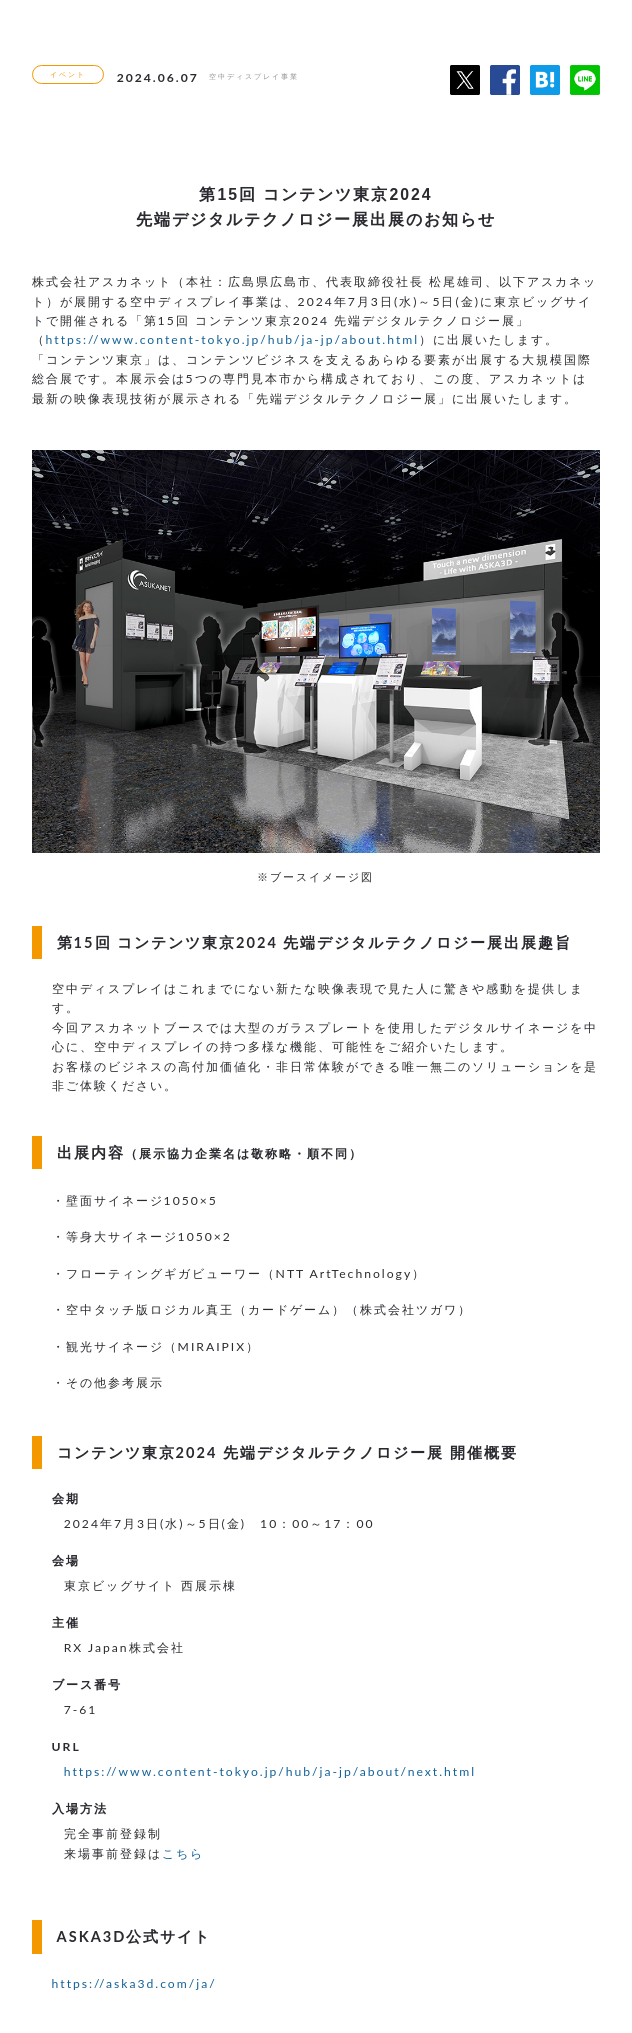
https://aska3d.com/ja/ (134, 1983)
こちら (183, 1853)
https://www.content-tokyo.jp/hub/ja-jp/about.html (233, 339)
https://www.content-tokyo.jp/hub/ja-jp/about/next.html (270, 1771)
